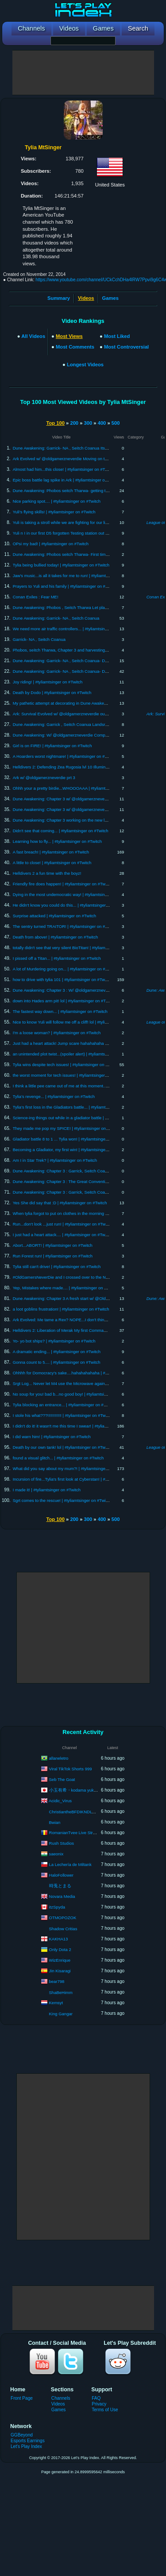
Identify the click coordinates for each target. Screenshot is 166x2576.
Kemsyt (56, 2002)
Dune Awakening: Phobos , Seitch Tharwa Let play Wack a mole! (73, 607)
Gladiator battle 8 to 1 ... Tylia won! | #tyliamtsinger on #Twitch (70, 1139)
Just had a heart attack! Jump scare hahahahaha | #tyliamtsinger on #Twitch (83, 1043)
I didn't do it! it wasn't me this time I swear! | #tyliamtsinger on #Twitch (77, 1426)
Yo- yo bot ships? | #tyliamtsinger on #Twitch (54, 1340)
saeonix (56, 1853)
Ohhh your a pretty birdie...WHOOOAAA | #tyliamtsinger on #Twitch (75, 788)
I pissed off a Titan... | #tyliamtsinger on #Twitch (57, 958)
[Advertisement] (83, 72)
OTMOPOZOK (63, 1917)
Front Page (22, 2398)
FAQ (96, 2398)
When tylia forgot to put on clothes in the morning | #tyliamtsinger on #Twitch (84, 1213)
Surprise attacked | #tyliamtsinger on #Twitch (54, 915)
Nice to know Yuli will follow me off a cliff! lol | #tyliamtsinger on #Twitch (79, 1022)
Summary (58, 298)
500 (116, 423)
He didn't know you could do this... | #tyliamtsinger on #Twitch (70, 905)
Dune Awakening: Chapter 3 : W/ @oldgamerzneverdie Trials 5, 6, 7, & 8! (81, 990)
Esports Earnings (28, 2440)
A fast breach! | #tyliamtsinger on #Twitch (51, 852)
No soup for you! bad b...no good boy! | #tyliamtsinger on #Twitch (73, 1394)
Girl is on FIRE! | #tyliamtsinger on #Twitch (52, 745)
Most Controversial (126, 346)
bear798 (57, 1981)
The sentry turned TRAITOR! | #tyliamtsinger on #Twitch (65, 926)
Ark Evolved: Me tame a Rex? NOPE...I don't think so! (63, 1319)
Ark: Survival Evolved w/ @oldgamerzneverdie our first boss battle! (75, 713)
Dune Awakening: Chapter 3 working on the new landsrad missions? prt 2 (81, 820)
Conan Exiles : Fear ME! (35, 596)
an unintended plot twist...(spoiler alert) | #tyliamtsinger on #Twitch (74, 1053)
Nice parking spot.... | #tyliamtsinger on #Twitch (56, 501)
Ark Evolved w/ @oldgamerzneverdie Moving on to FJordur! (68, 458)
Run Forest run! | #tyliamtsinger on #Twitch (53, 1255)
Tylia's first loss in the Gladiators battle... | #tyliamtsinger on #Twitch (76, 1107)
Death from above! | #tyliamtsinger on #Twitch (55, 937)
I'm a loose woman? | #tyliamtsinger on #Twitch (57, 1032)
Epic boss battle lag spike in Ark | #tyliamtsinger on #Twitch (68, 479)
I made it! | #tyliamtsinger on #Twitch (47, 1489)
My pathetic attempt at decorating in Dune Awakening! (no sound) (74, 703)
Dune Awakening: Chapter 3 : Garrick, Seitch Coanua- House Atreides (78, 1192)
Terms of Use (105, 2409)
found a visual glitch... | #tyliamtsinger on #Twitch (58, 1457)
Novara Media (62, 1895)
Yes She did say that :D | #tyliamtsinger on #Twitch (60, 1202)
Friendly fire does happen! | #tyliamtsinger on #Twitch (62, 883)
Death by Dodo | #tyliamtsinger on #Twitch (52, 692)
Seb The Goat (62, 1779)
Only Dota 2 (60, 1949)
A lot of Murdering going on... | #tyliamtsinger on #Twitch (65, 968)
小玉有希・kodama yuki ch (74, 1789)
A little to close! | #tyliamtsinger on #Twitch (52, 862)
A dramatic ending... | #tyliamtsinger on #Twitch (56, 1351)
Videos (58, 2403)
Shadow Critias (63, 1928)
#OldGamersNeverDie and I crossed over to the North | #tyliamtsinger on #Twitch (88, 1277)
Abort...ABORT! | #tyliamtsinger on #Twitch (53, 1245)
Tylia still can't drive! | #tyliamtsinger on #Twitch (57, 1266)
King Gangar (61, 2013)
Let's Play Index (26, 2446)
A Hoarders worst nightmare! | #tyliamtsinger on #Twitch (65, 756)
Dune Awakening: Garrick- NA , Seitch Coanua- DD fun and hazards (76, 660)
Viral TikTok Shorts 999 (70, 1768)
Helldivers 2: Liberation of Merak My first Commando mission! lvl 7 (74, 1330)
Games (110, 298)
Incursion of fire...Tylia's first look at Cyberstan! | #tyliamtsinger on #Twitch (82, 1479)
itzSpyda (57, 1906)
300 (88, 423)
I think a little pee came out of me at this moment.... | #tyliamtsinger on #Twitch (85, 1085)
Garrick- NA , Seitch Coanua (39, 639)
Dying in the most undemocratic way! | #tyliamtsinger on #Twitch (72, 894)
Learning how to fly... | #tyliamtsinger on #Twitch (57, 841)
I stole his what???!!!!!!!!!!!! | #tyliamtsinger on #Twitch (62, 1415)
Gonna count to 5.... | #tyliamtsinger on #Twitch (56, 1362)
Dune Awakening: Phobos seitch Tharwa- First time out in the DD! (74, 554)
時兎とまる (60, 1885)
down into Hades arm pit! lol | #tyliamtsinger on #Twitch (64, 1000)
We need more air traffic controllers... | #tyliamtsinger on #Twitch (72, 628)
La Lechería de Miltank (70, 1864)
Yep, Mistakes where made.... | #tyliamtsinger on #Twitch (66, 1287)
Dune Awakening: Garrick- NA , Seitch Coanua (56, 618)
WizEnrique (60, 1959)
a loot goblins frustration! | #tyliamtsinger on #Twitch (61, 1309)
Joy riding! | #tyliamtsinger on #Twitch (48, 681)
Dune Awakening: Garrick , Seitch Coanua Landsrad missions (70, 724)
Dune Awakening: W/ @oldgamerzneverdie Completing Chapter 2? (75, 735)
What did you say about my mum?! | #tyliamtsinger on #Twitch (70, 1468)
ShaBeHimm (61, 1992)
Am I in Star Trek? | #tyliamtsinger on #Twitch (55, 1160)
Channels (60, 2398)
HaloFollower (61, 1874)
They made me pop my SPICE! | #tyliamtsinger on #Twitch (67, 1128)
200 (74, 423)
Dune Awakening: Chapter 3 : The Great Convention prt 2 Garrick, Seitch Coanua (88, 1181)
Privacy (99, 2403)
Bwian (55, 1822)
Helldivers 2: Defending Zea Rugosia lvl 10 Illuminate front (67, 766)
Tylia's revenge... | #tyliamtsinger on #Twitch (54, 1096)
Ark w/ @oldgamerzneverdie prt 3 (44, 777)
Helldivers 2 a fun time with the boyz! (47, 873)
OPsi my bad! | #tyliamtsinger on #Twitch (51, 543)
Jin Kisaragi (60, 1970)
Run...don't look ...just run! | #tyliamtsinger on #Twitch (62, 1224)
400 (102, 423)
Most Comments (75, 346)
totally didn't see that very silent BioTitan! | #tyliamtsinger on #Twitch (76, 947)
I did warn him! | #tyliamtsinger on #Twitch (52, 1436)
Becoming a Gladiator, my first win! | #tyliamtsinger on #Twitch (70, 1149)
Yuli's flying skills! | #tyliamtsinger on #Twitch (54, 511)
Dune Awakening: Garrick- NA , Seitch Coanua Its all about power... (75, 448)
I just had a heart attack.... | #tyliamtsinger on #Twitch (62, 1234)
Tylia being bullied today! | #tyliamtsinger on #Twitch (61, 565)
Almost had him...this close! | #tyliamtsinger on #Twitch (64, 469)
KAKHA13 (58, 1938)
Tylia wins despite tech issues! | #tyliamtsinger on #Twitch (66, 1064)
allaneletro (59, 1757)
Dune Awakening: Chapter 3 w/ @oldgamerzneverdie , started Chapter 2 (80, 798)
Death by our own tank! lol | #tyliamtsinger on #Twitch (62, 1447)
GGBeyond (22, 2434)
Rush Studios (61, 1842)
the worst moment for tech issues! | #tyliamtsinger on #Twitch (69, 1075)
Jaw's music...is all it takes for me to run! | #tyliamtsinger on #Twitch (76, 575)
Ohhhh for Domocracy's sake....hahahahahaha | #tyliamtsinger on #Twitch (82, 1372)
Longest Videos (85, 364)
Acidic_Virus (60, 1800)
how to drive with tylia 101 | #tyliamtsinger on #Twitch (62, 979)
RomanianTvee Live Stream (75, 1832)
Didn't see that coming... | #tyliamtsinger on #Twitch (60, 830)
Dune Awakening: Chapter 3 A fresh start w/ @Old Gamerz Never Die (77, 1298)
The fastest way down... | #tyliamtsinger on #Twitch (60, 1011)
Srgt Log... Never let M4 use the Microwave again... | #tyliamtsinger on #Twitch (86, 1383)
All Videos (33, 336)
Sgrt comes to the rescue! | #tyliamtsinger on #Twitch (62, 1500)
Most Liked (117, 336)
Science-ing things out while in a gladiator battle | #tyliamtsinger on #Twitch (82, 1117)
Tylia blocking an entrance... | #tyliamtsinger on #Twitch (64, 1404)
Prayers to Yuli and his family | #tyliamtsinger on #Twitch (65, 586)
